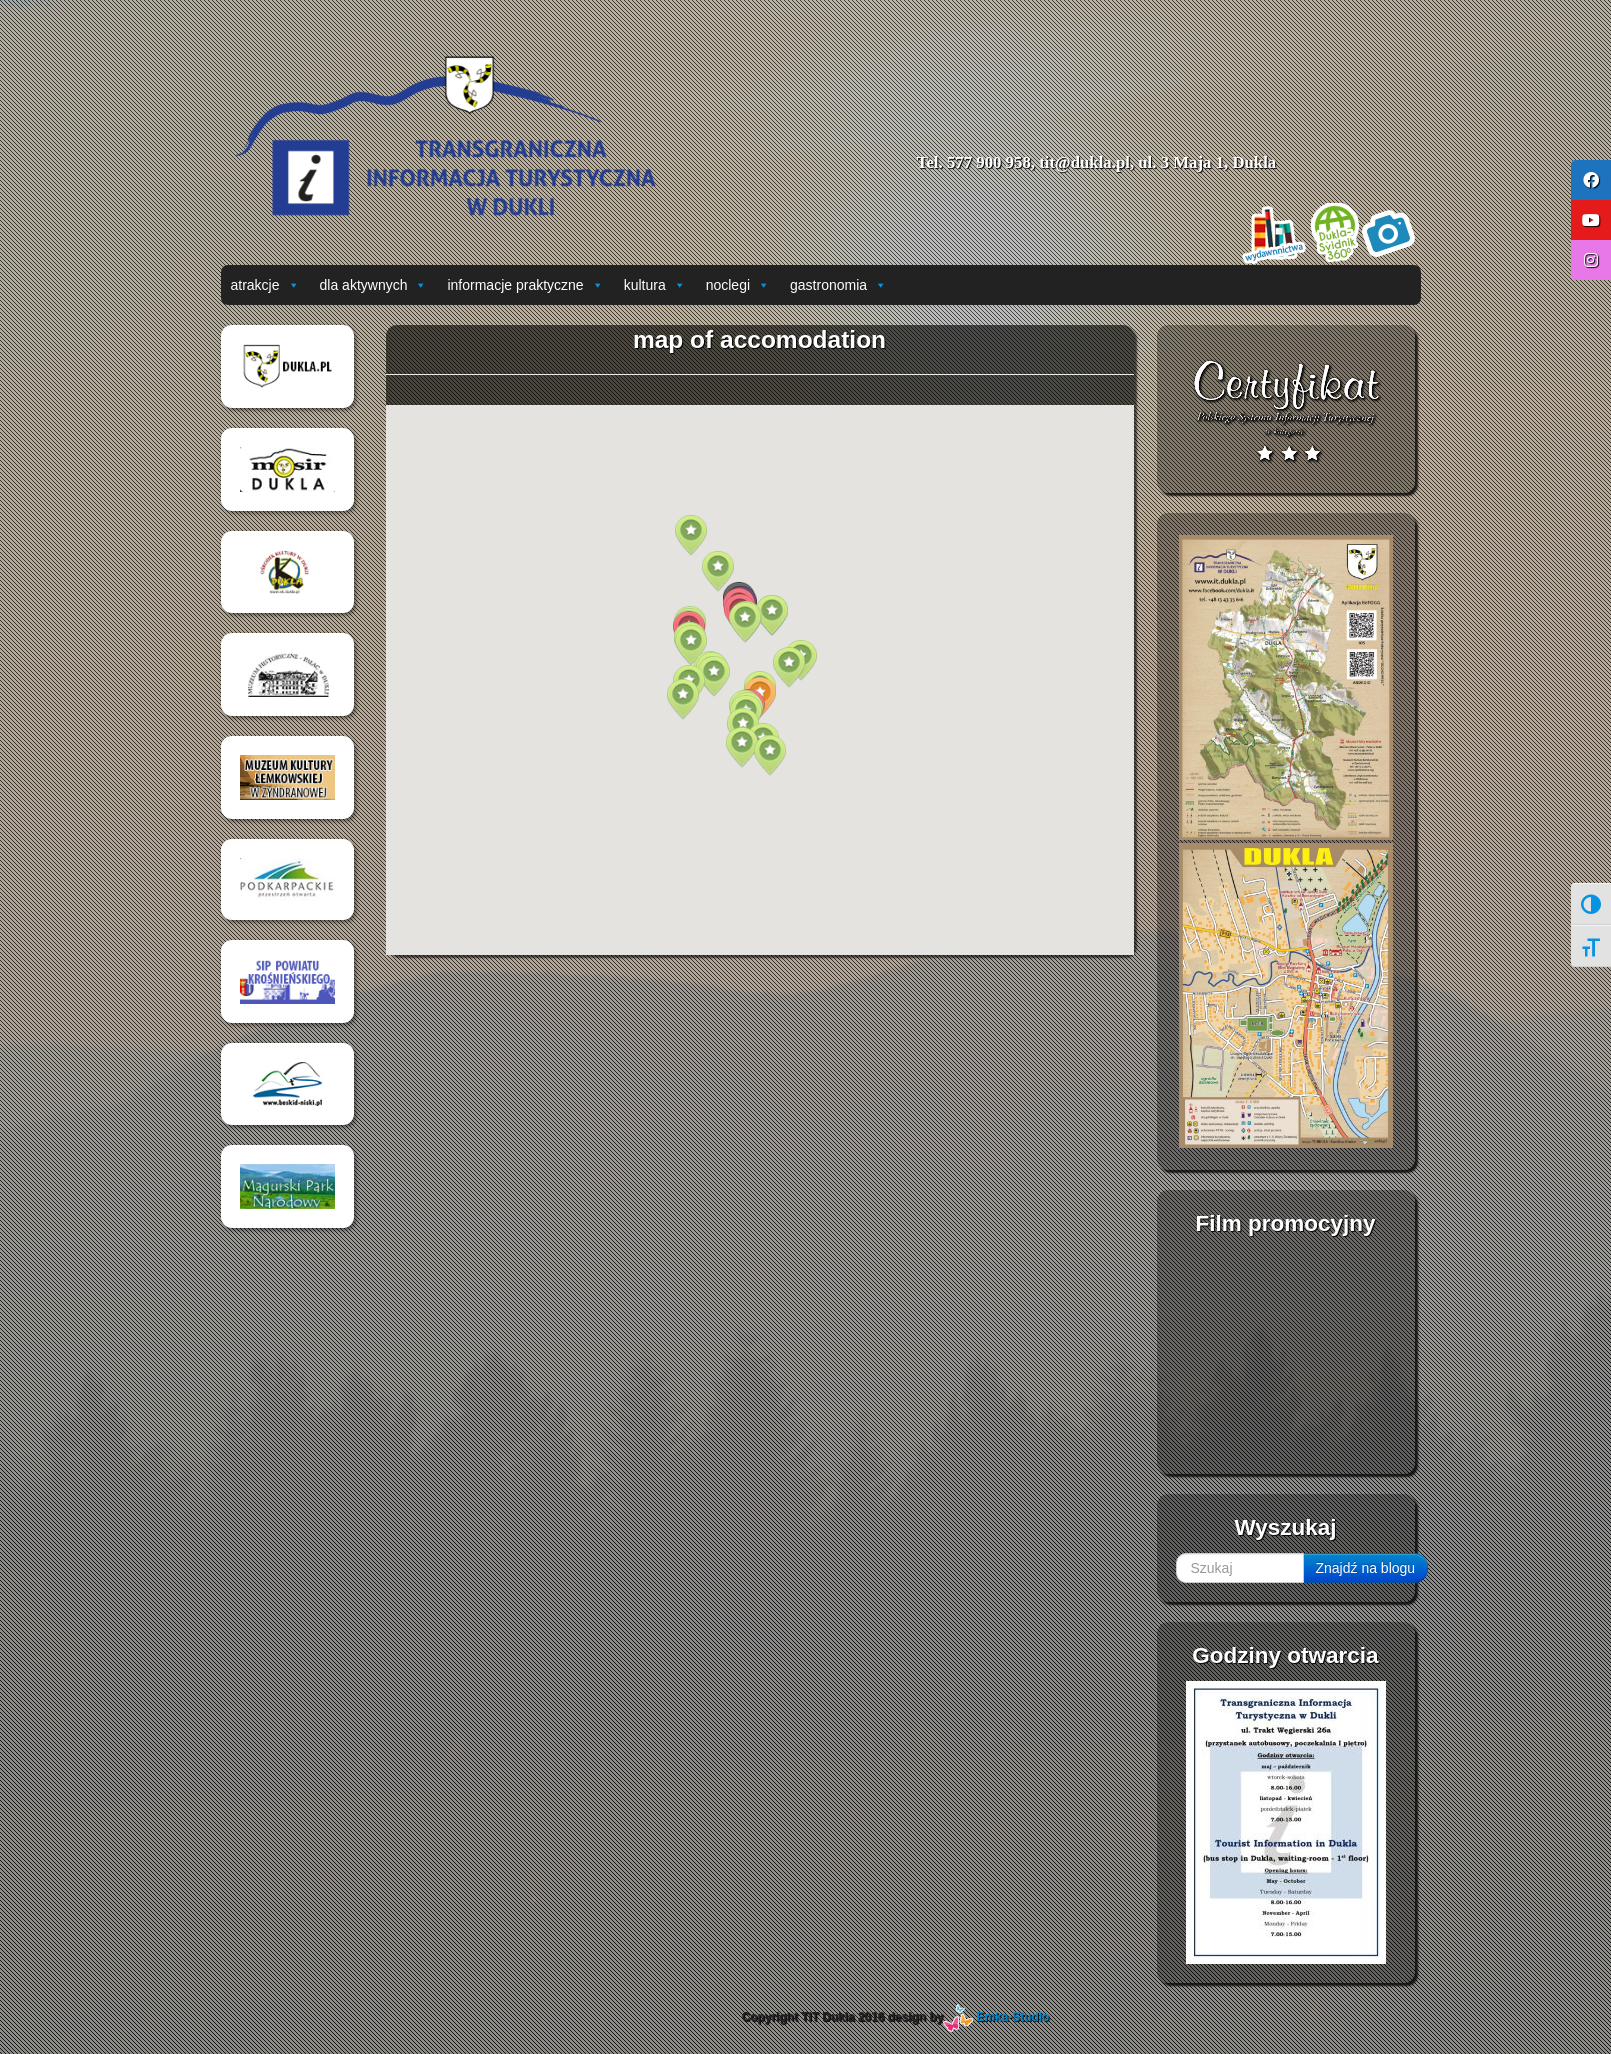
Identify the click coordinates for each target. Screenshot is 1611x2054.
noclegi (738, 285)
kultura (655, 285)
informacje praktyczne (525, 285)
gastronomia (838, 285)
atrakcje (265, 285)
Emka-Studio (1013, 2017)
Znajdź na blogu (1366, 1568)
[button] (742, 747)
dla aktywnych (374, 285)
